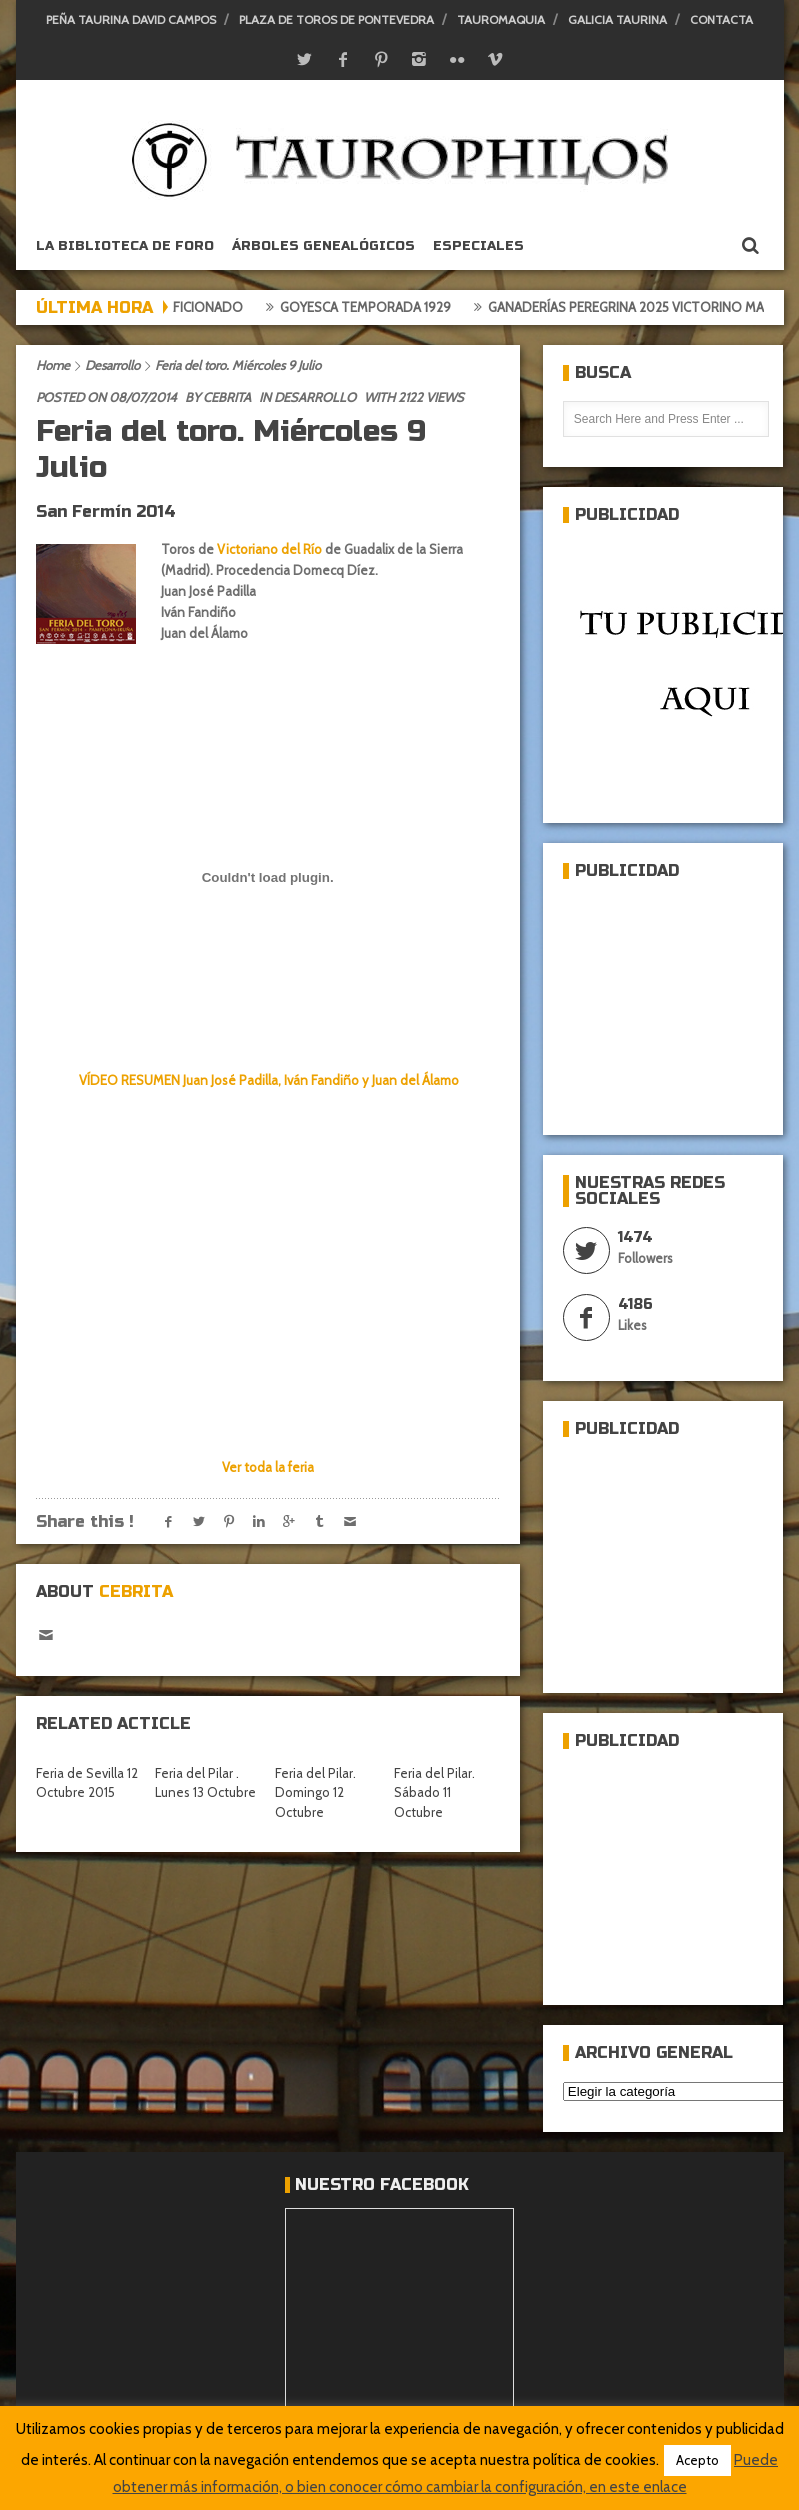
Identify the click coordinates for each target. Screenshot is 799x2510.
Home (53, 365)
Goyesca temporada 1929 (375, 307)
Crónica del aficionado (172, 307)
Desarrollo (112, 365)
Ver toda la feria (268, 1467)
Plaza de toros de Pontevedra (336, 19)
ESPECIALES (478, 246)
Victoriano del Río (269, 549)
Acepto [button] (697, 2460)
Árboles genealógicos (323, 246)
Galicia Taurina (617, 19)
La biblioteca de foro (125, 246)
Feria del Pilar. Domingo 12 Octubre (315, 1792)
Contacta (721, 19)
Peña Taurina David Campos (131, 19)
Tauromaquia (501, 19)
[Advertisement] (681, 999)
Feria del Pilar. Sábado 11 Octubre (434, 1792)
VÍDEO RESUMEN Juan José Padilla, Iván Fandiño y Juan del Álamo (267, 1080)
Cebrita (227, 397)
